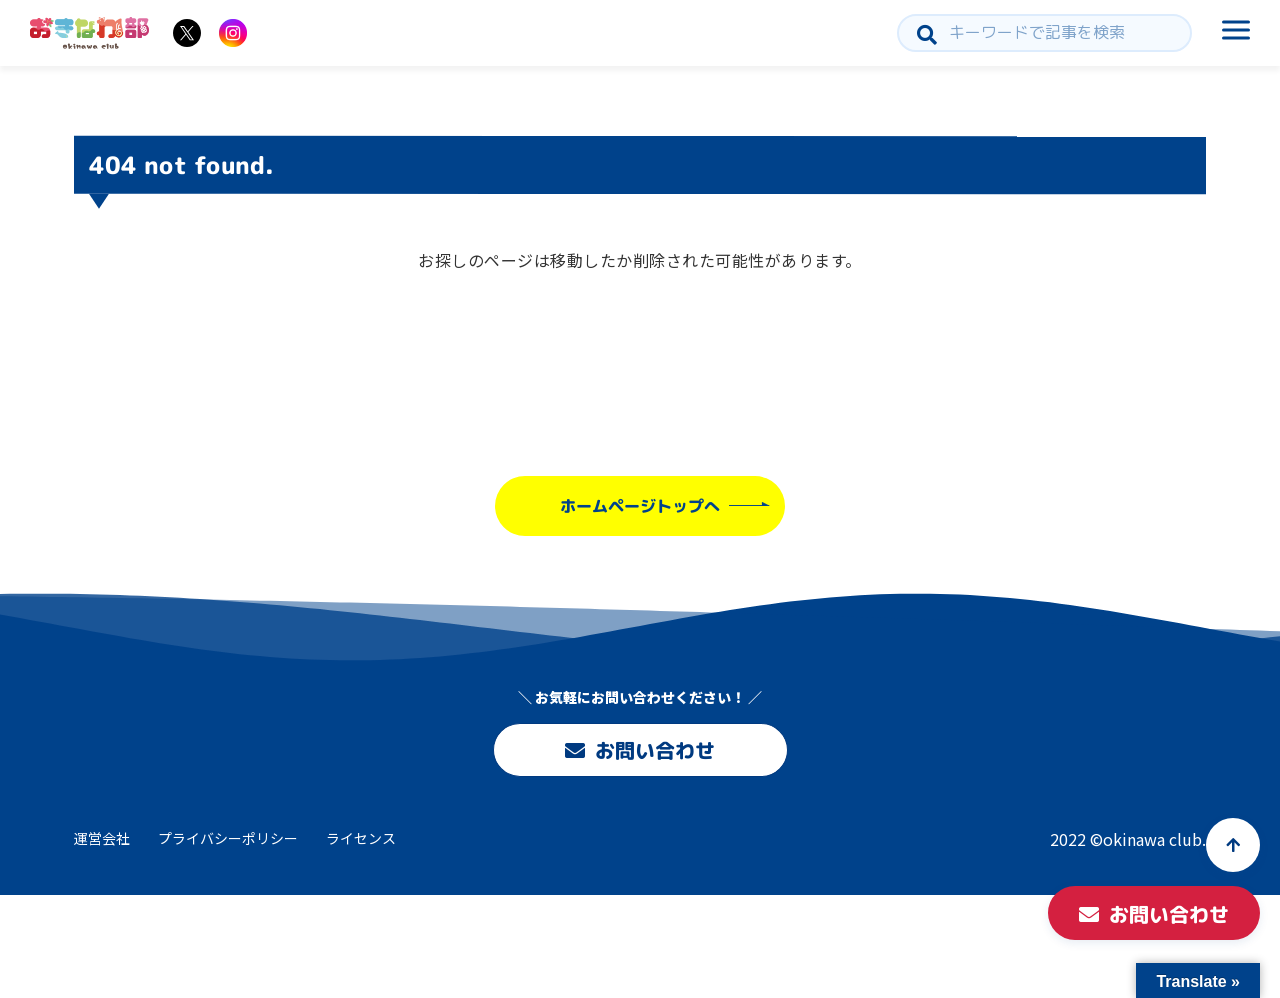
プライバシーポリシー (228, 838)
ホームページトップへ (640, 506)
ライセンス (361, 838)
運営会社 (102, 838)
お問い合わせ (640, 750)
